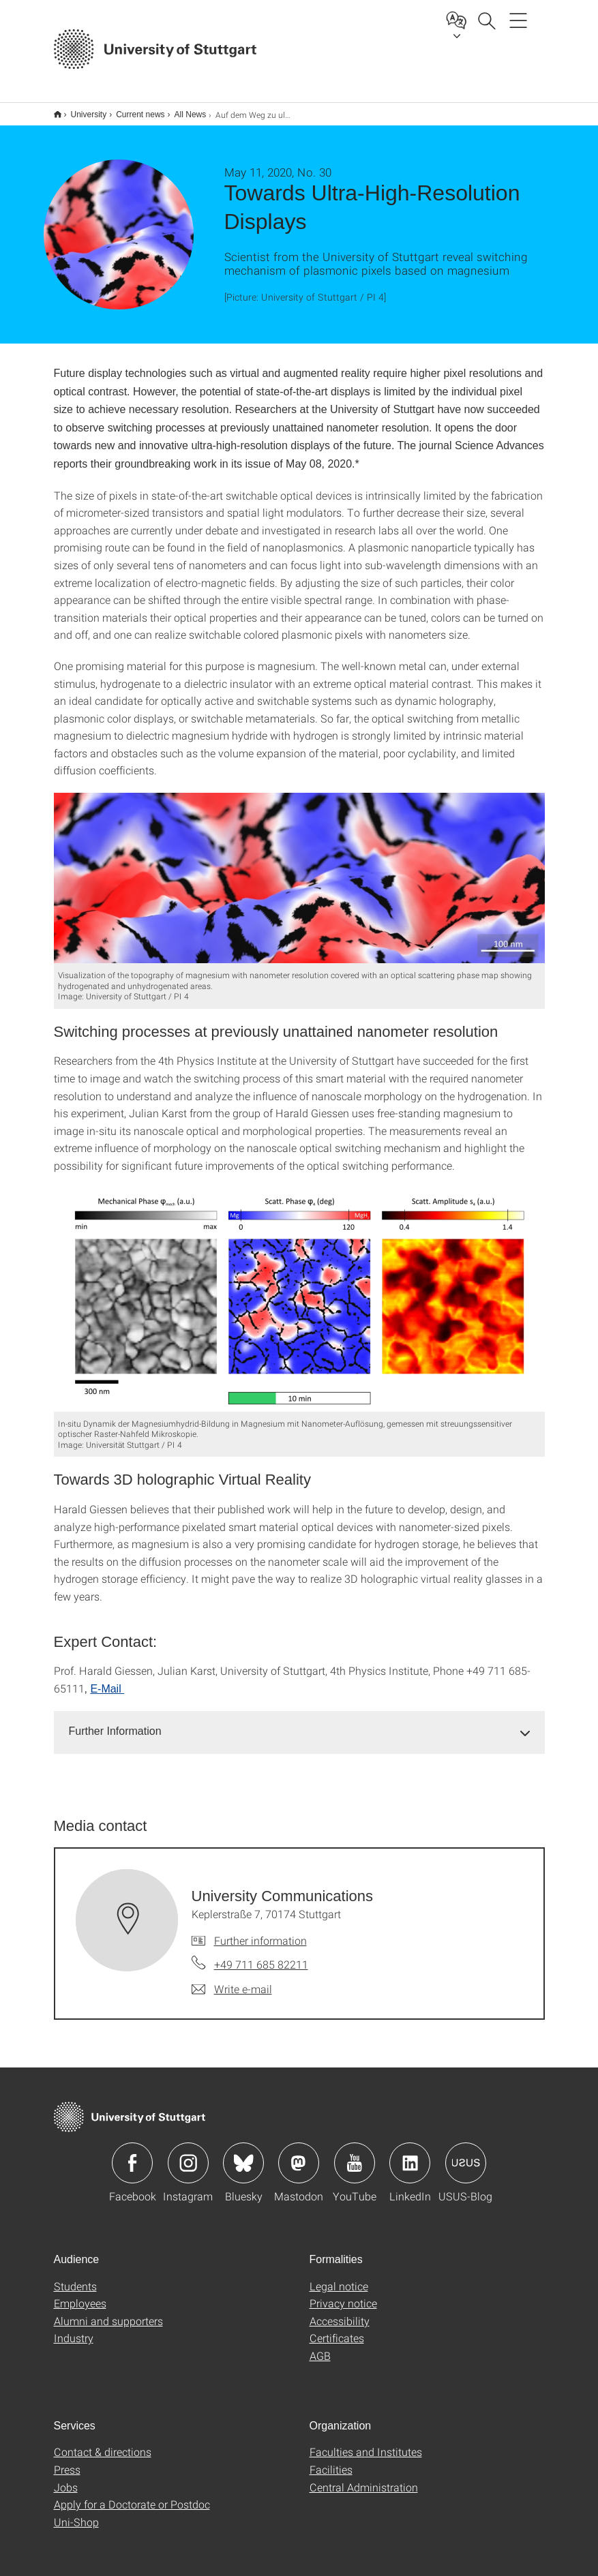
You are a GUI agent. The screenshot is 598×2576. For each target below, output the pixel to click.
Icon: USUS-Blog (465, 2154)
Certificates (337, 2329)
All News (183, 110)
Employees (80, 2294)
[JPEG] (299, 869)
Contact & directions (102, 2443)
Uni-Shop (76, 2513)
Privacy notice (343, 2294)
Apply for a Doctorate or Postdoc (132, 2495)
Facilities (331, 2460)
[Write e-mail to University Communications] (232, 1980)
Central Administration (364, 2478)
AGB (320, 2346)
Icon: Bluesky (243, 2154)
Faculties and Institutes (366, 2443)
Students (75, 2277)
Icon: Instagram (188, 2154)
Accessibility (340, 2312)
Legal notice (339, 2277)
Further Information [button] (115, 1722)
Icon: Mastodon (298, 2154)
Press (67, 2460)
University (81, 110)
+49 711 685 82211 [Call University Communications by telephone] (261, 1955)
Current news (132, 110)
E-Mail (107, 1680)
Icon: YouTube (354, 2154)
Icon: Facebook (132, 2154)
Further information (260, 1931)
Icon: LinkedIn (409, 2154)
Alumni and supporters (108, 2312)
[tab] (299, 1723)
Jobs (66, 2478)
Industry (73, 2329)
